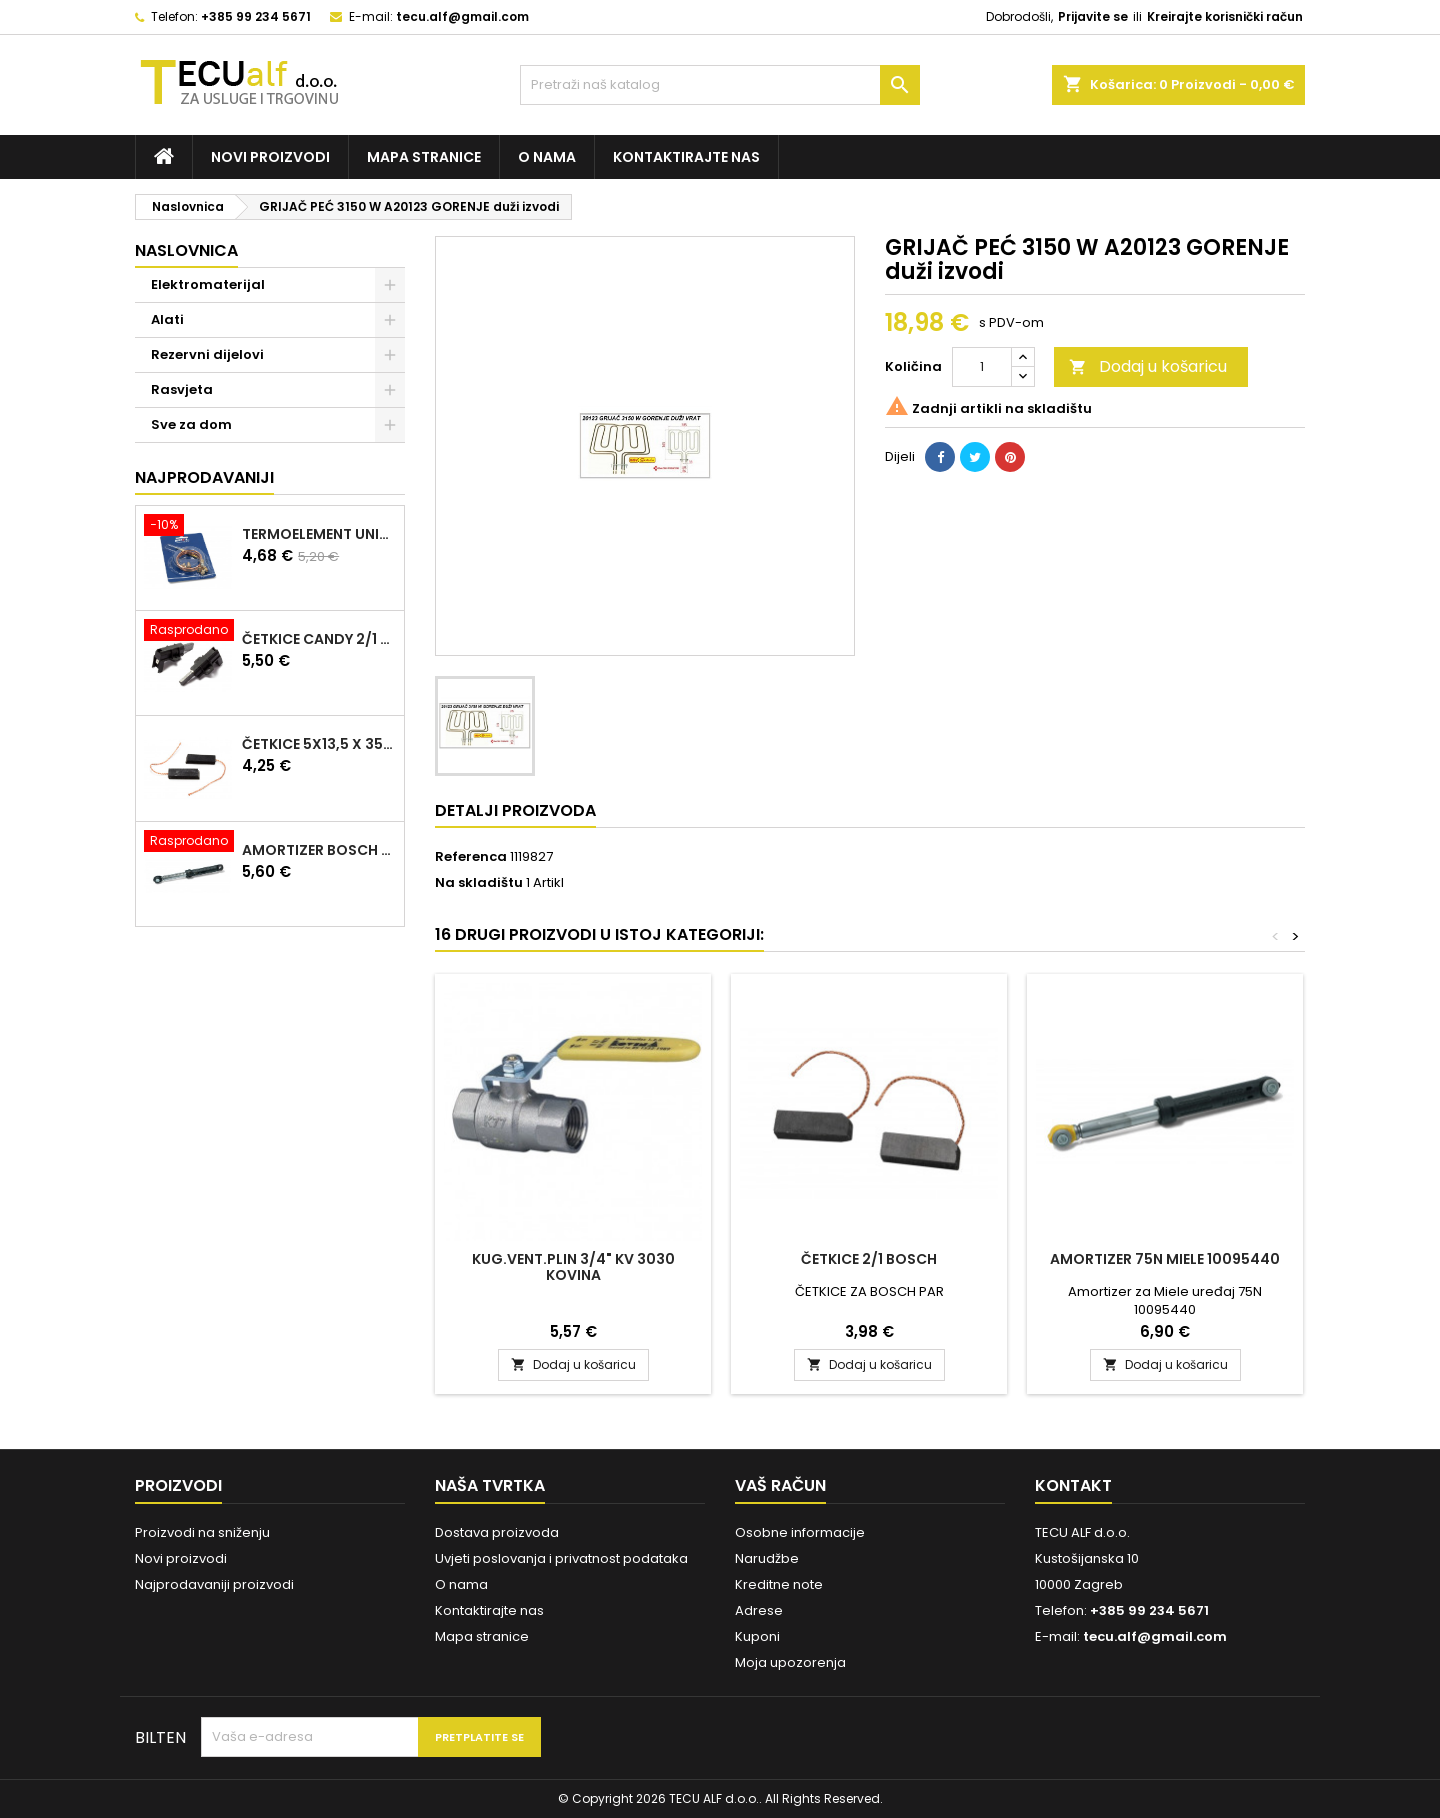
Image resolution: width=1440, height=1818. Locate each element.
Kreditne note (779, 1584)
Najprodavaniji (204, 477)
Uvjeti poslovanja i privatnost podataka (561, 1558)
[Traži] (720, 85)
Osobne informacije (800, 1532)
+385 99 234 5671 (256, 16)
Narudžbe (767, 1558)
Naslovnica (186, 250)
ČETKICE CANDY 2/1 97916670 (319, 639)
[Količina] (982, 367)
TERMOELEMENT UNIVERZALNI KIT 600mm (319, 534)
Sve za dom (191, 424)
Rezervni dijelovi (207, 354)
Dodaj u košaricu (1148, 366)
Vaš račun (780, 1485)
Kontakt (1073, 1485)
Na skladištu (479, 883)
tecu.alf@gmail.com (462, 16)
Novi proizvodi (270, 157)
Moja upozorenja (790, 1662)
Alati (167, 319)
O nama (547, 157)
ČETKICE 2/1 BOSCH (869, 1259)
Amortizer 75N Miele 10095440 (1165, 1259)
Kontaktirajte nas (686, 157)
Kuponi (757, 1636)
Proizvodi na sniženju (202, 1532)
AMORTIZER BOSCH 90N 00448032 (319, 850)
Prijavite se (1093, 16)
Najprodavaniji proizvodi (214, 1584)
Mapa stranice (424, 157)
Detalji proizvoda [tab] (515, 810)
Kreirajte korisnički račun (1225, 16)
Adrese (759, 1610)
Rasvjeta (182, 389)
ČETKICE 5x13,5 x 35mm (319, 744)
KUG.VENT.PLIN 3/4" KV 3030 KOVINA (573, 1267)
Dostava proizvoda (497, 1532)
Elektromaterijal (208, 284)
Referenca (471, 857)
